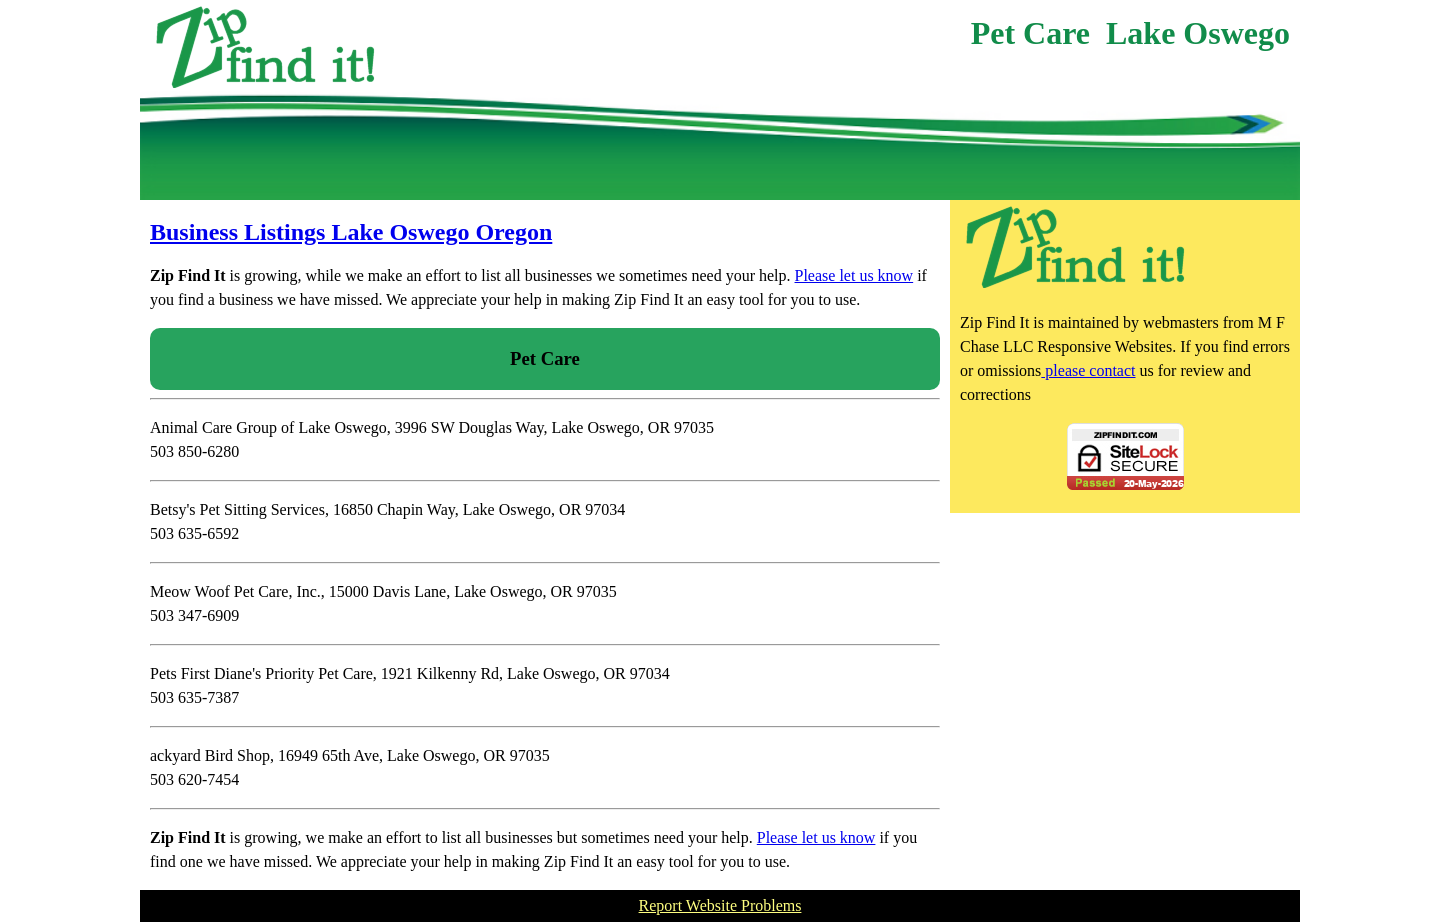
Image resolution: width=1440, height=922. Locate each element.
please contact (1088, 370)
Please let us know (854, 275)
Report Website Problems (720, 905)
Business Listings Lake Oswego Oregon (351, 232)
